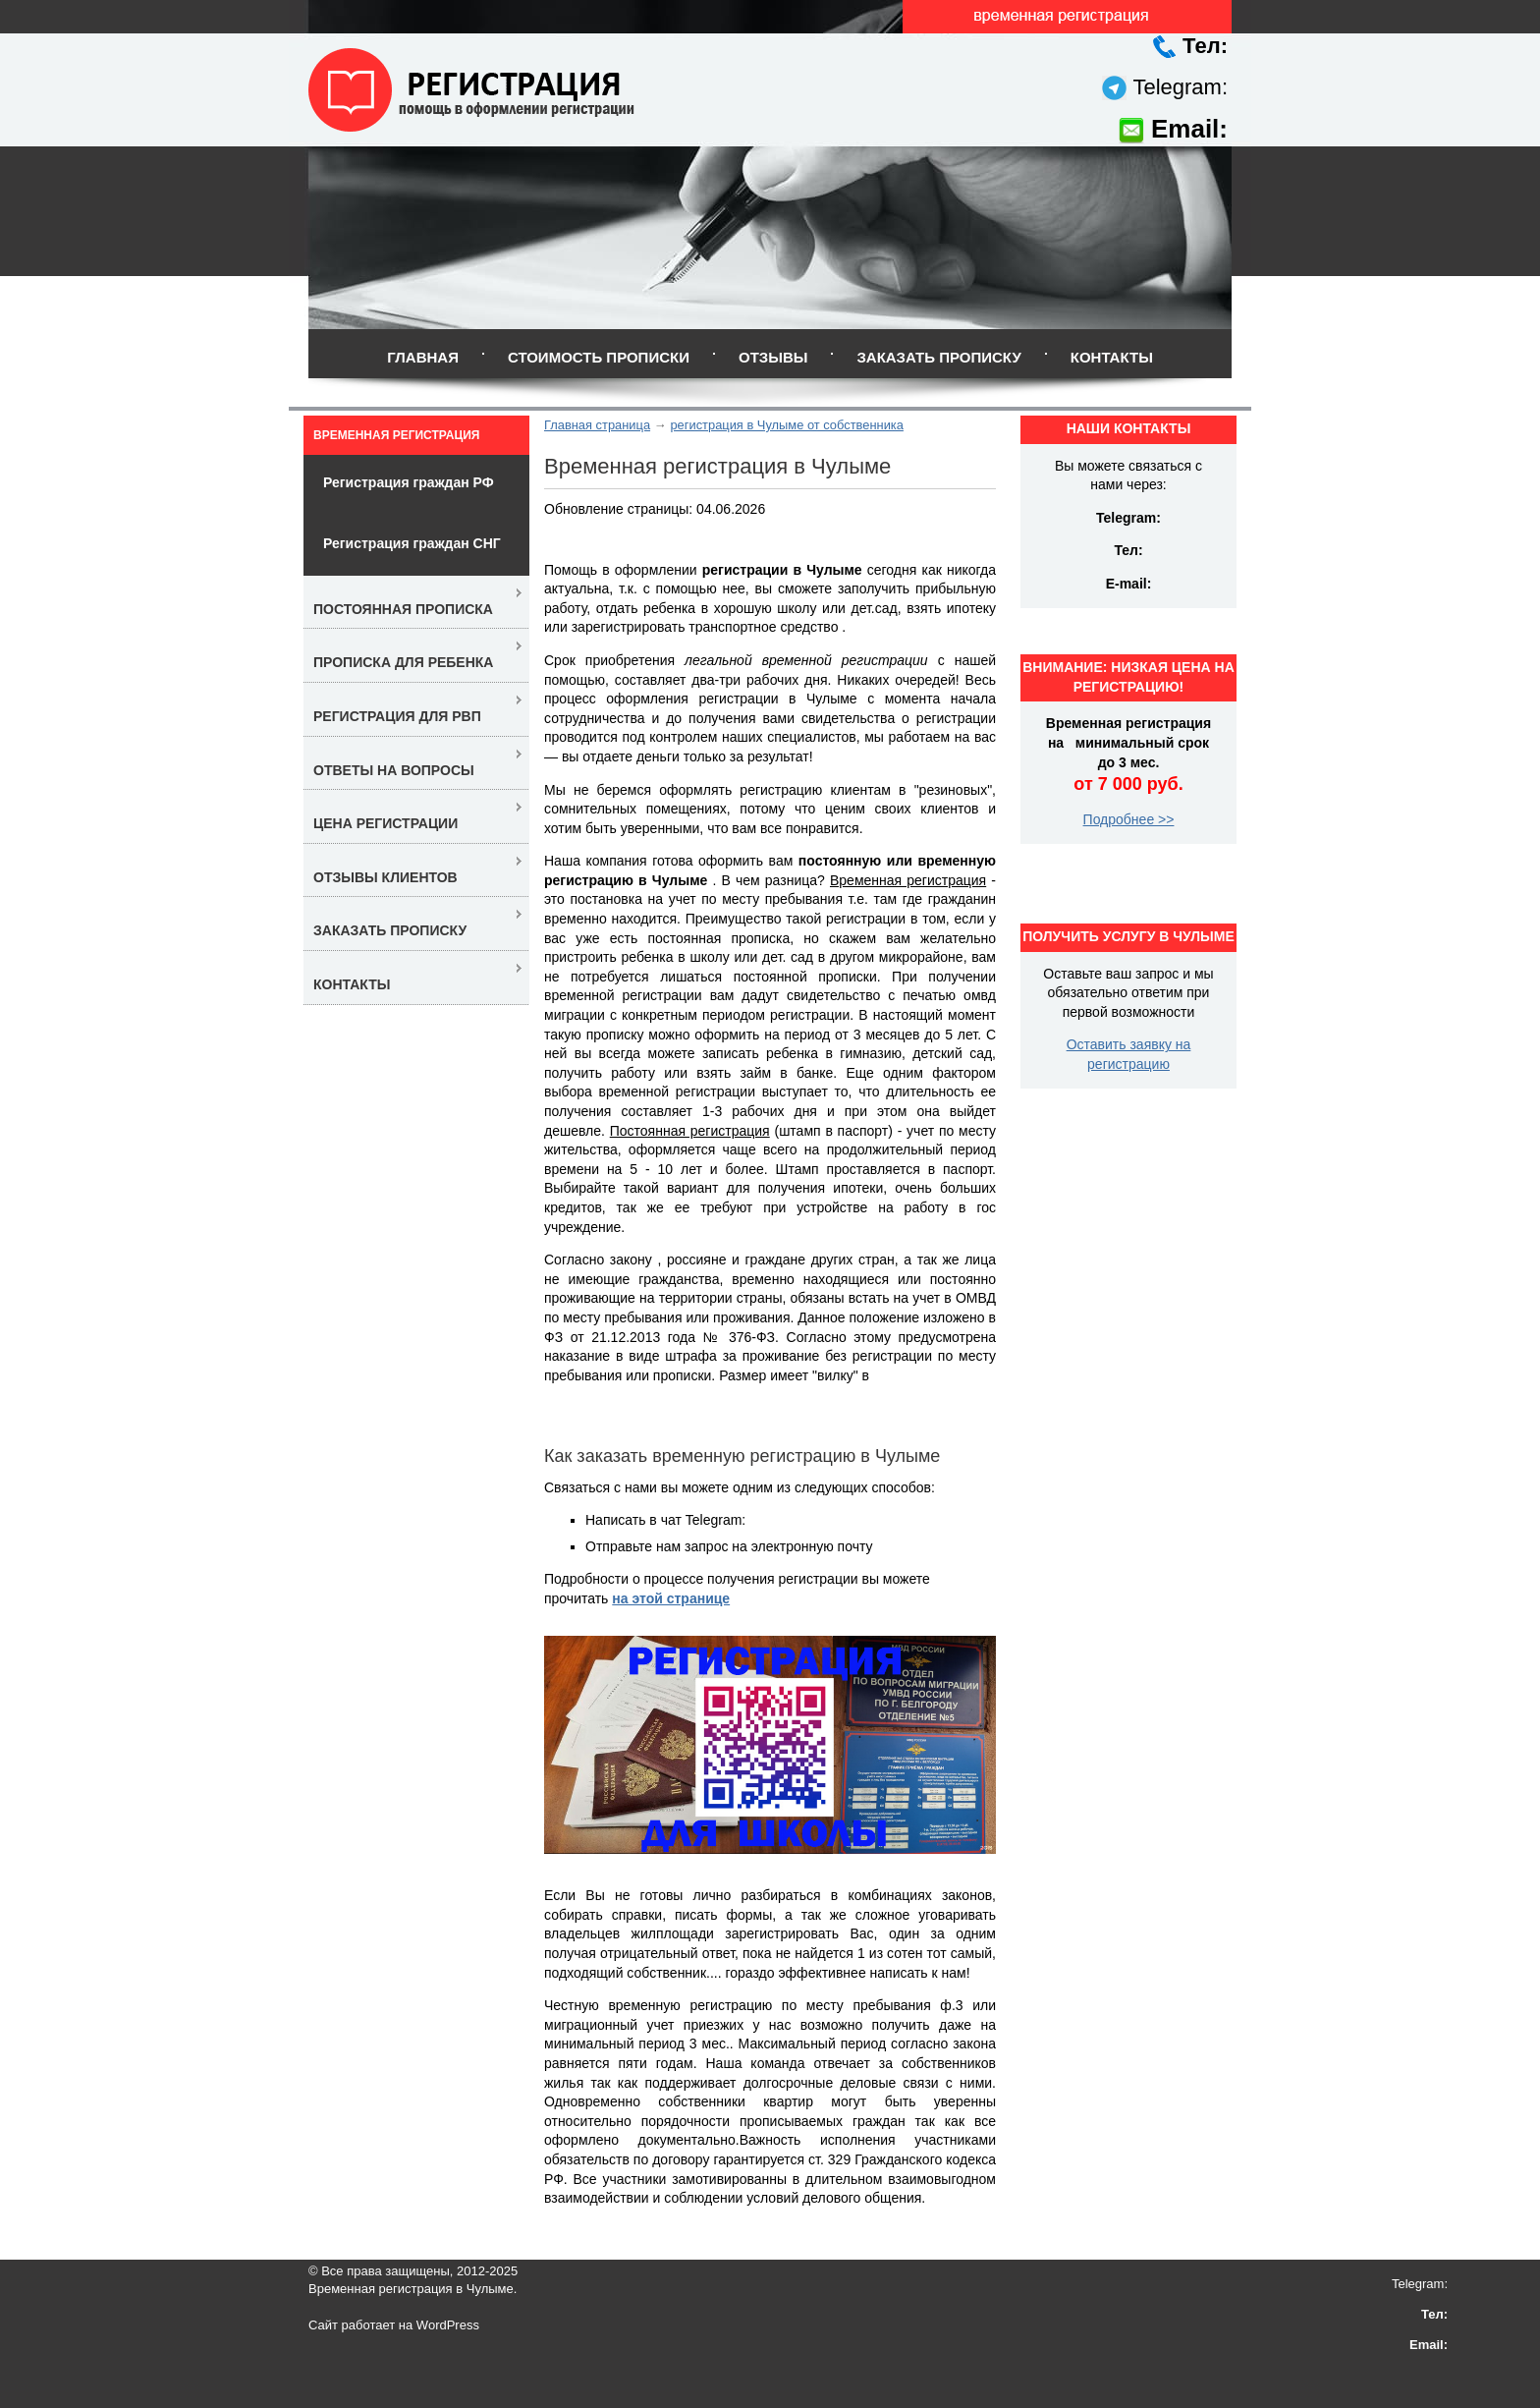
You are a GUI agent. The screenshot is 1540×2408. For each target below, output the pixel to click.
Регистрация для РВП (397, 716)
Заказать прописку (938, 357)
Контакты (1112, 357)
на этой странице (671, 1598)
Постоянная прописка (403, 609)
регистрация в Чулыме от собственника (787, 425)
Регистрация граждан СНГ (412, 543)
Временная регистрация (396, 435)
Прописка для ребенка (403, 662)
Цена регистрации (385, 823)
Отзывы (773, 357)
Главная (423, 357)
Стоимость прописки (598, 357)
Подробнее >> (1129, 819)
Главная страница (597, 425)
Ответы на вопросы (393, 770)
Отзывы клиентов (385, 877)
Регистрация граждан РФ (408, 482)
